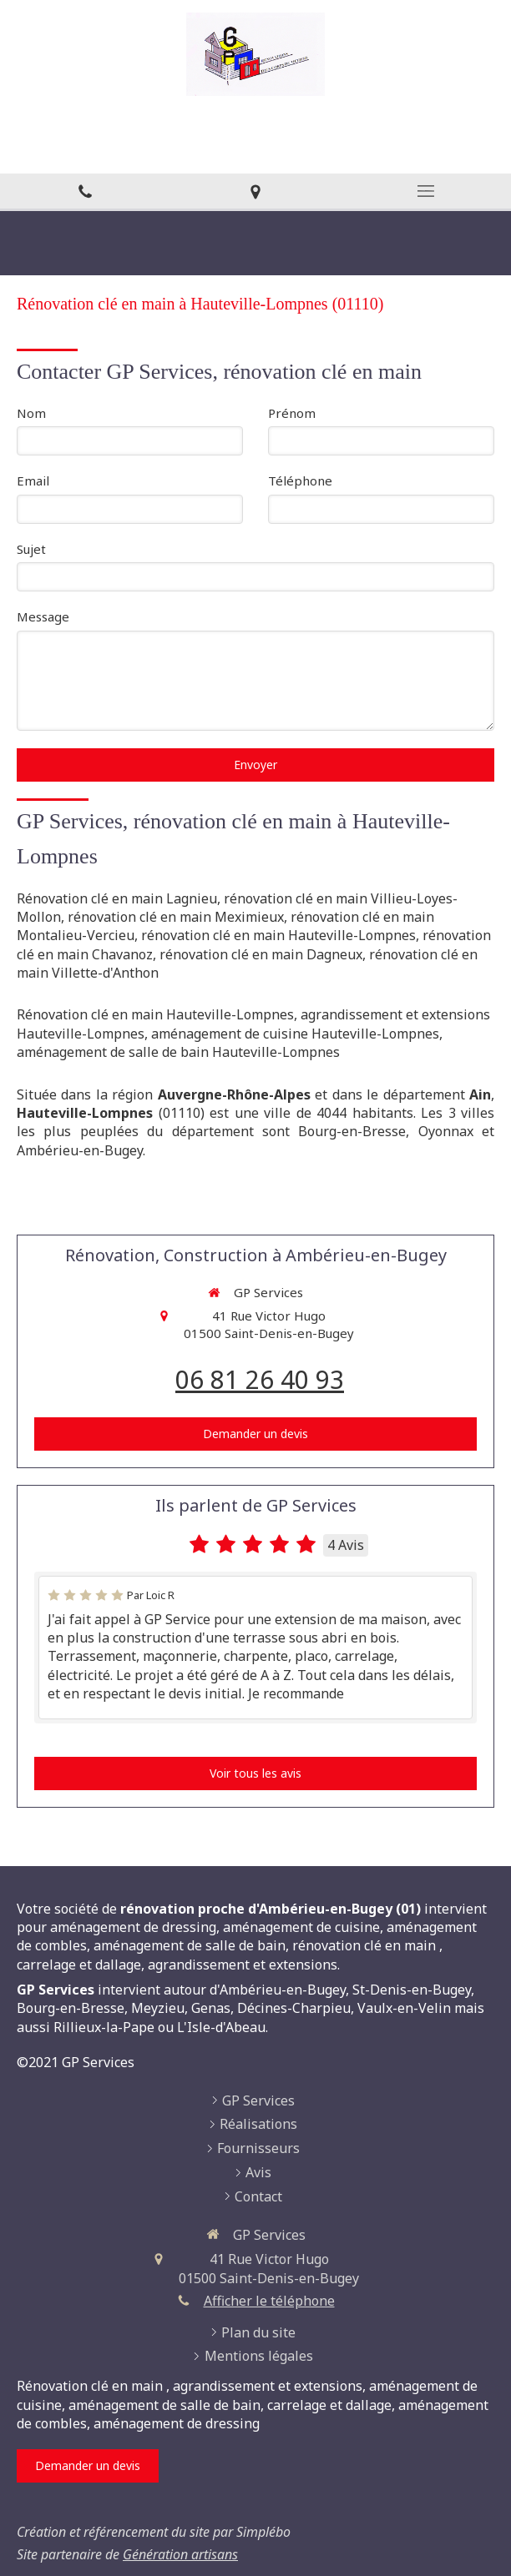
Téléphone (300, 480)
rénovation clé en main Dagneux (260, 954)
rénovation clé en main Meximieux (176, 917)
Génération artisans (180, 2554)
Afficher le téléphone (269, 2301)
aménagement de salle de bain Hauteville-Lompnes (178, 1052)
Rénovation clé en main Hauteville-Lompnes (155, 1014)
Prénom (292, 413)
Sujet (31, 549)
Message (43, 616)
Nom (31, 413)
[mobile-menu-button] (426, 191)
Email (33, 480)
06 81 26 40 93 (259, 1379)
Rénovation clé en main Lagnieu (117, 898)
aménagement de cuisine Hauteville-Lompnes (295, 1033)
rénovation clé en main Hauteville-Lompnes (278, 935)
